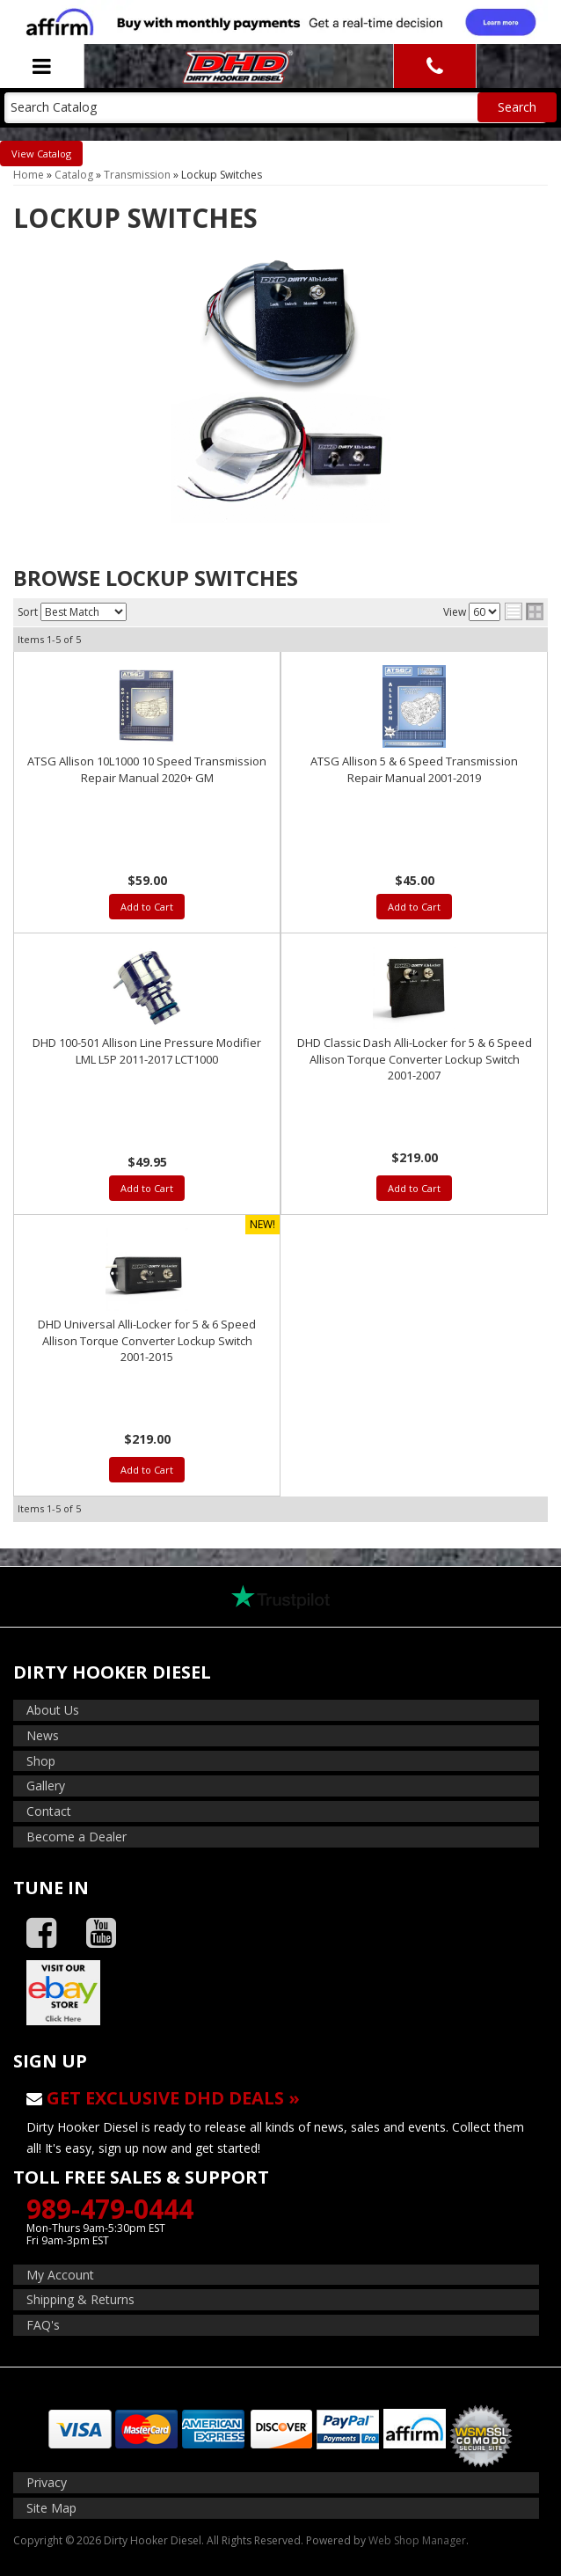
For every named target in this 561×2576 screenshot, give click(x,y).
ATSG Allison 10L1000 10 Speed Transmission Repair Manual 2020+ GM (146, 769)
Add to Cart (146, 906)
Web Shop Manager (417, 2540)
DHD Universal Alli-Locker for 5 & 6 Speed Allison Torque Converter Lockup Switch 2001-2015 (147, 1340)
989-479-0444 (109, 2209)
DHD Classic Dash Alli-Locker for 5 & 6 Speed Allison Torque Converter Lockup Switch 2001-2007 (414, 1058)
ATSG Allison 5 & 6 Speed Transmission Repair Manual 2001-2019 (414, 769)
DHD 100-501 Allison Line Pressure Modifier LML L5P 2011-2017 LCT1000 (147, 1050)
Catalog (54, 153)
